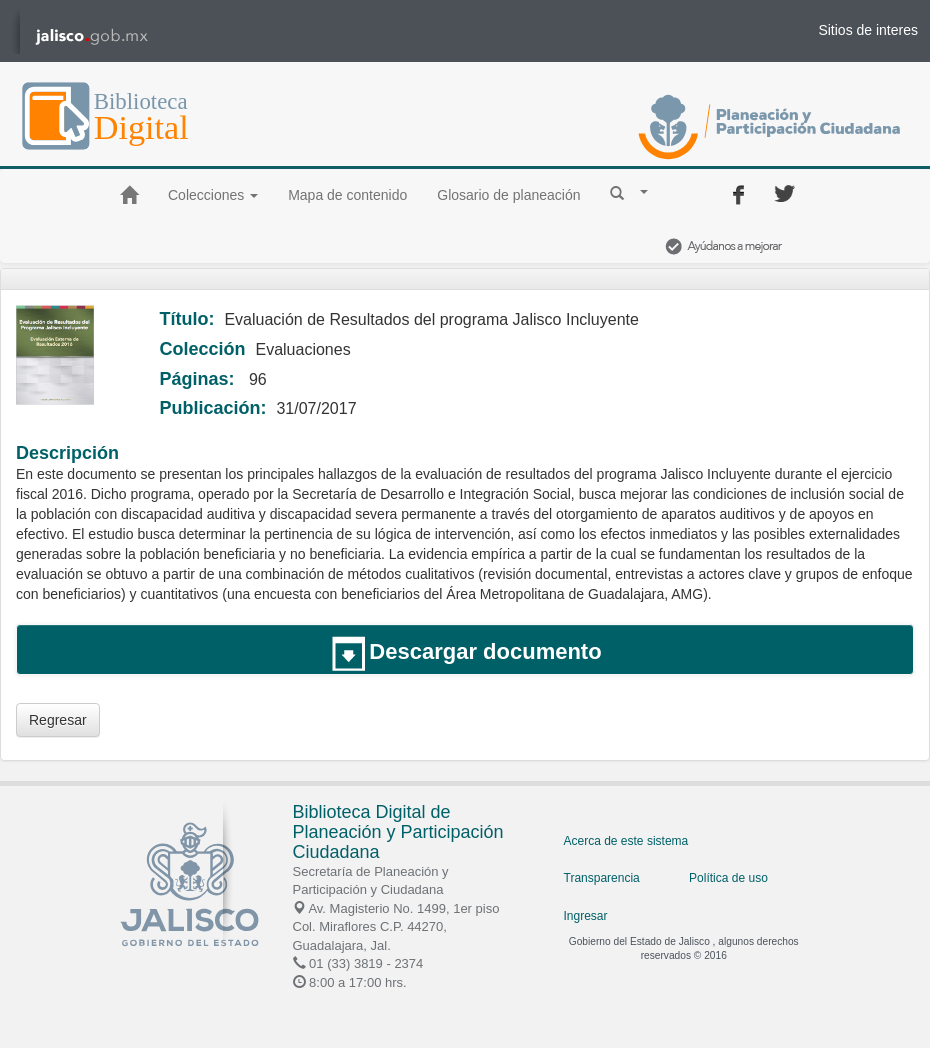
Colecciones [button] (213, 195)
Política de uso (728, 878)
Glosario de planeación (508, 195)
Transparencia (602, 878)
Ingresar (586, 916)
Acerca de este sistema (626, 841)
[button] (629, 192)
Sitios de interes (868, 30)
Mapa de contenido (347, 195)
